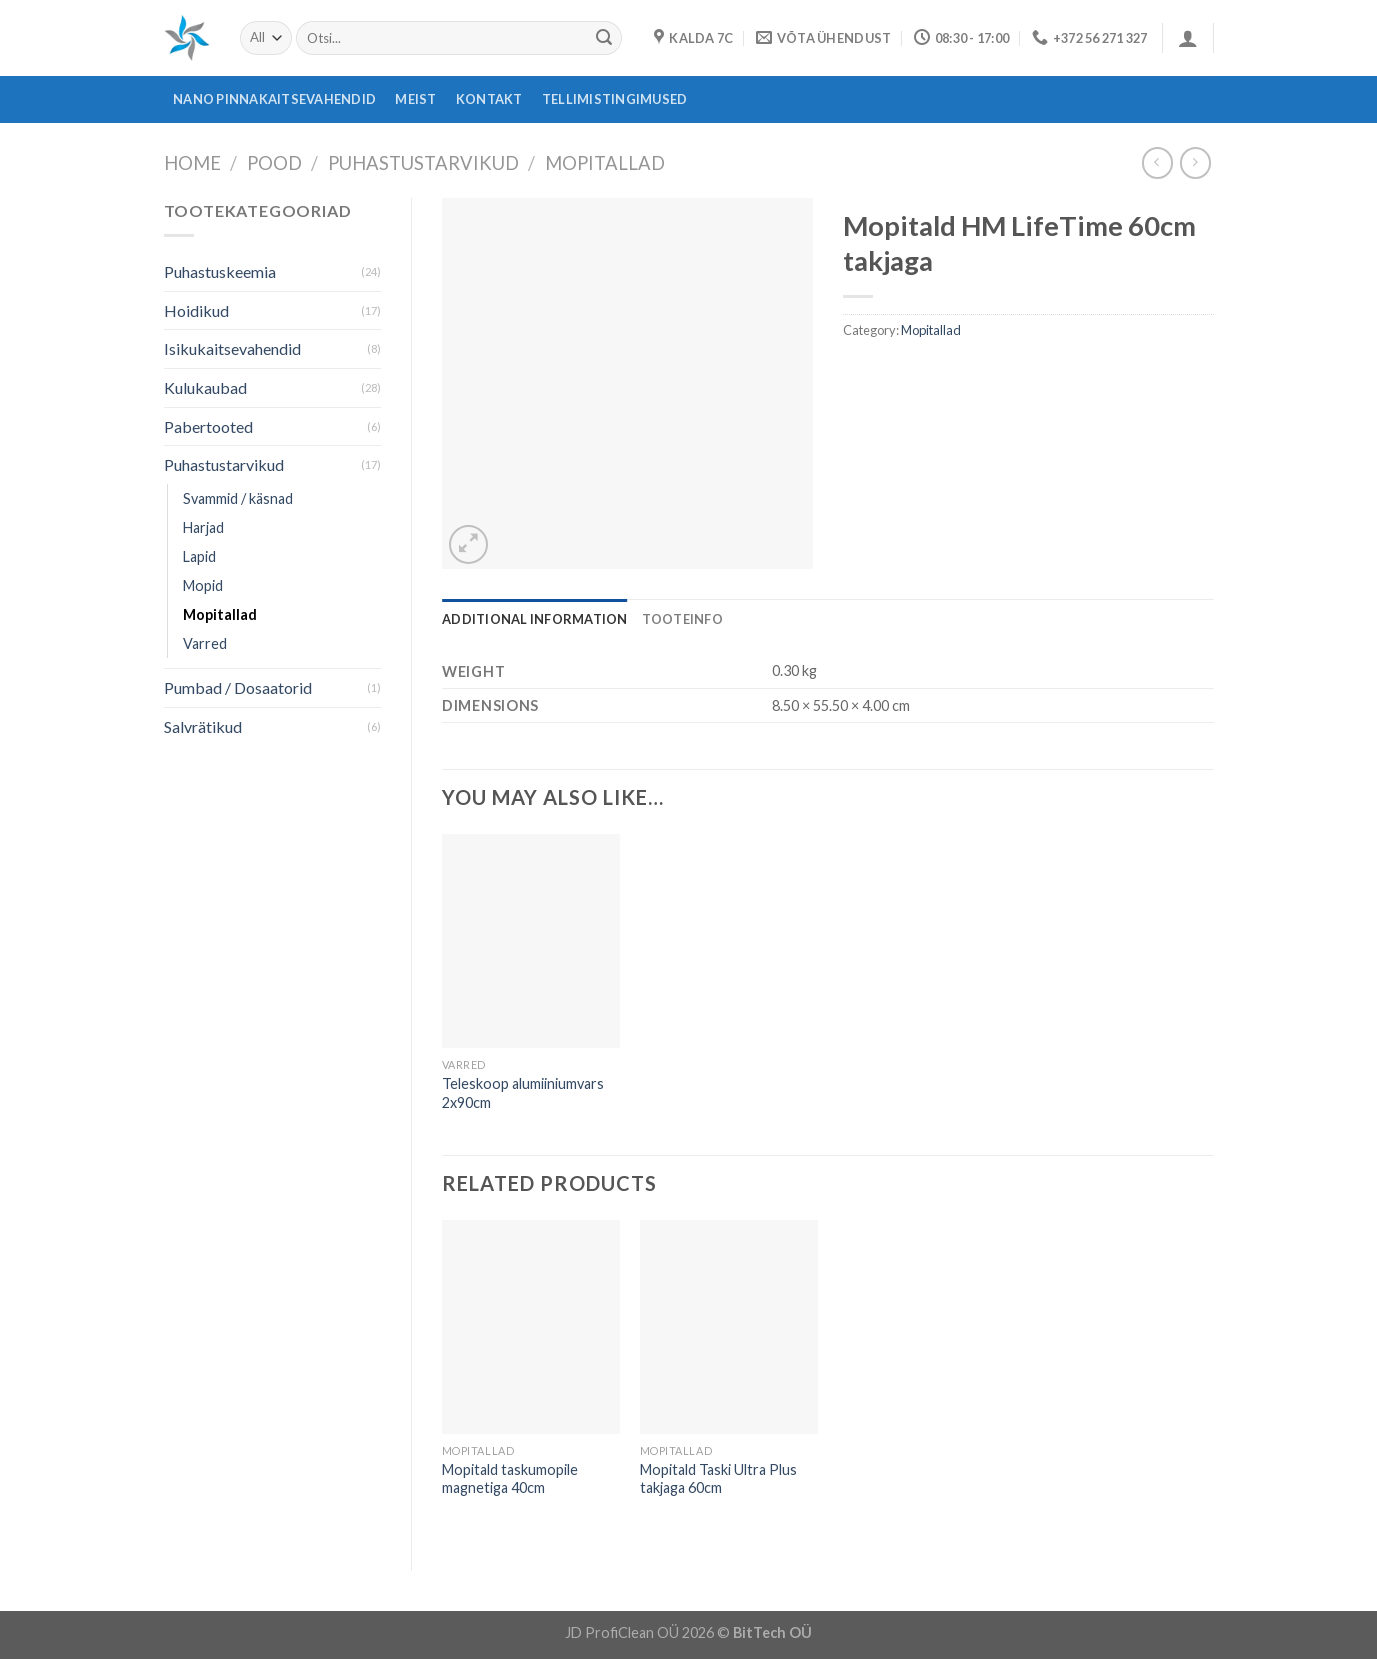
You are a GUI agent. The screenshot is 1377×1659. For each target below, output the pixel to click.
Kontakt (489, 99)
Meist (415, 99)
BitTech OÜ (772, 1632)
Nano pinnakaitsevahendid (274, 99)
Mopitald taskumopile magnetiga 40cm (510, 1479)
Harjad (203, 527)
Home (192, 163)
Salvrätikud (203, 726)
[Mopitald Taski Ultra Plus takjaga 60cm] (729, 1327)
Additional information (535, 619)
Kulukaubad (205, 387)
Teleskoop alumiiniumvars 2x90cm (523, 1093)
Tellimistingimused (615, 99)
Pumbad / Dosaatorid (238, 687)
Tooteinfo (682, 619)
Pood (274, 163)
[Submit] (604, 38)
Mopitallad (605, 163)
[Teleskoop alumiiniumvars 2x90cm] (531, 941)
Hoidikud (196, 310)
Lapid (199, 556)
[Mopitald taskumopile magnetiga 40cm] (531, 1327)
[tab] (535, 619)
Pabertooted (208, 426)
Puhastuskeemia (220, 271)
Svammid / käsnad (238, 498)
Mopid (203, 585)
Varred (205, 643)
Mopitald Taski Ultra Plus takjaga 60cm (718, 1479)
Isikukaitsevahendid (232, 348)
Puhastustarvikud (423, 163)
